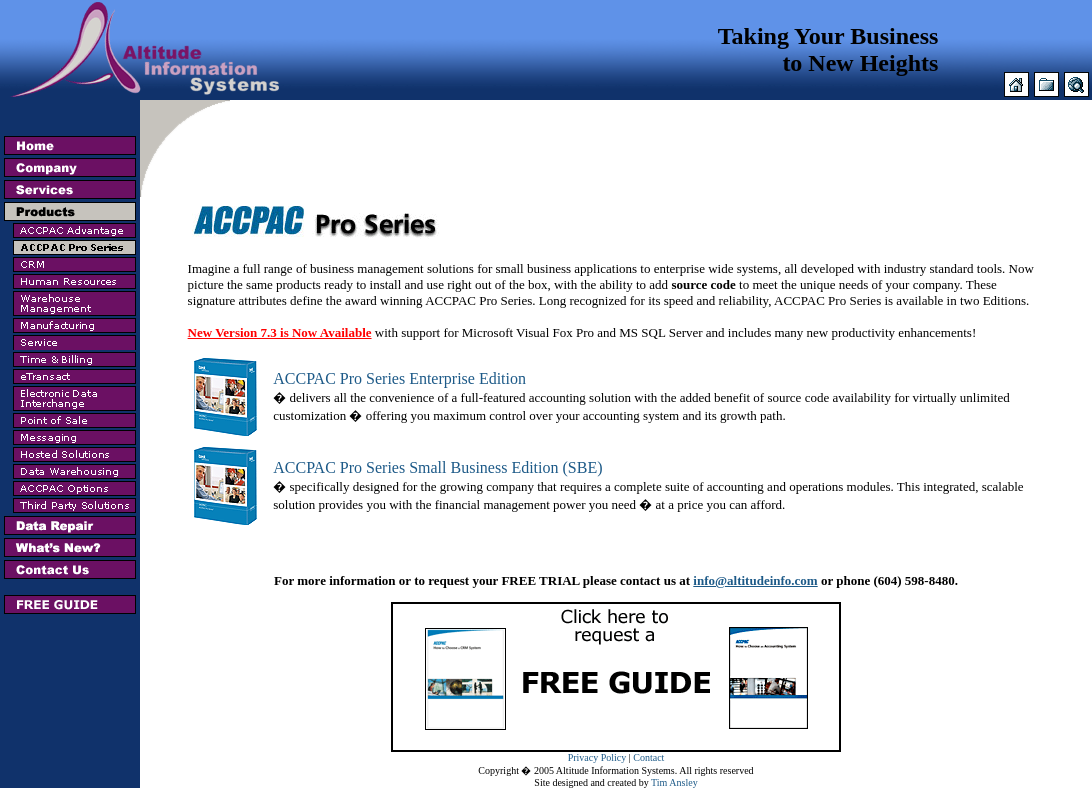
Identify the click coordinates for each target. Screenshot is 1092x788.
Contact (648, 757)
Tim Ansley (674, 782)
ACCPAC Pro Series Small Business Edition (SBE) (437, 467)
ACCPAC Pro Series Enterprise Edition (399, 378)
